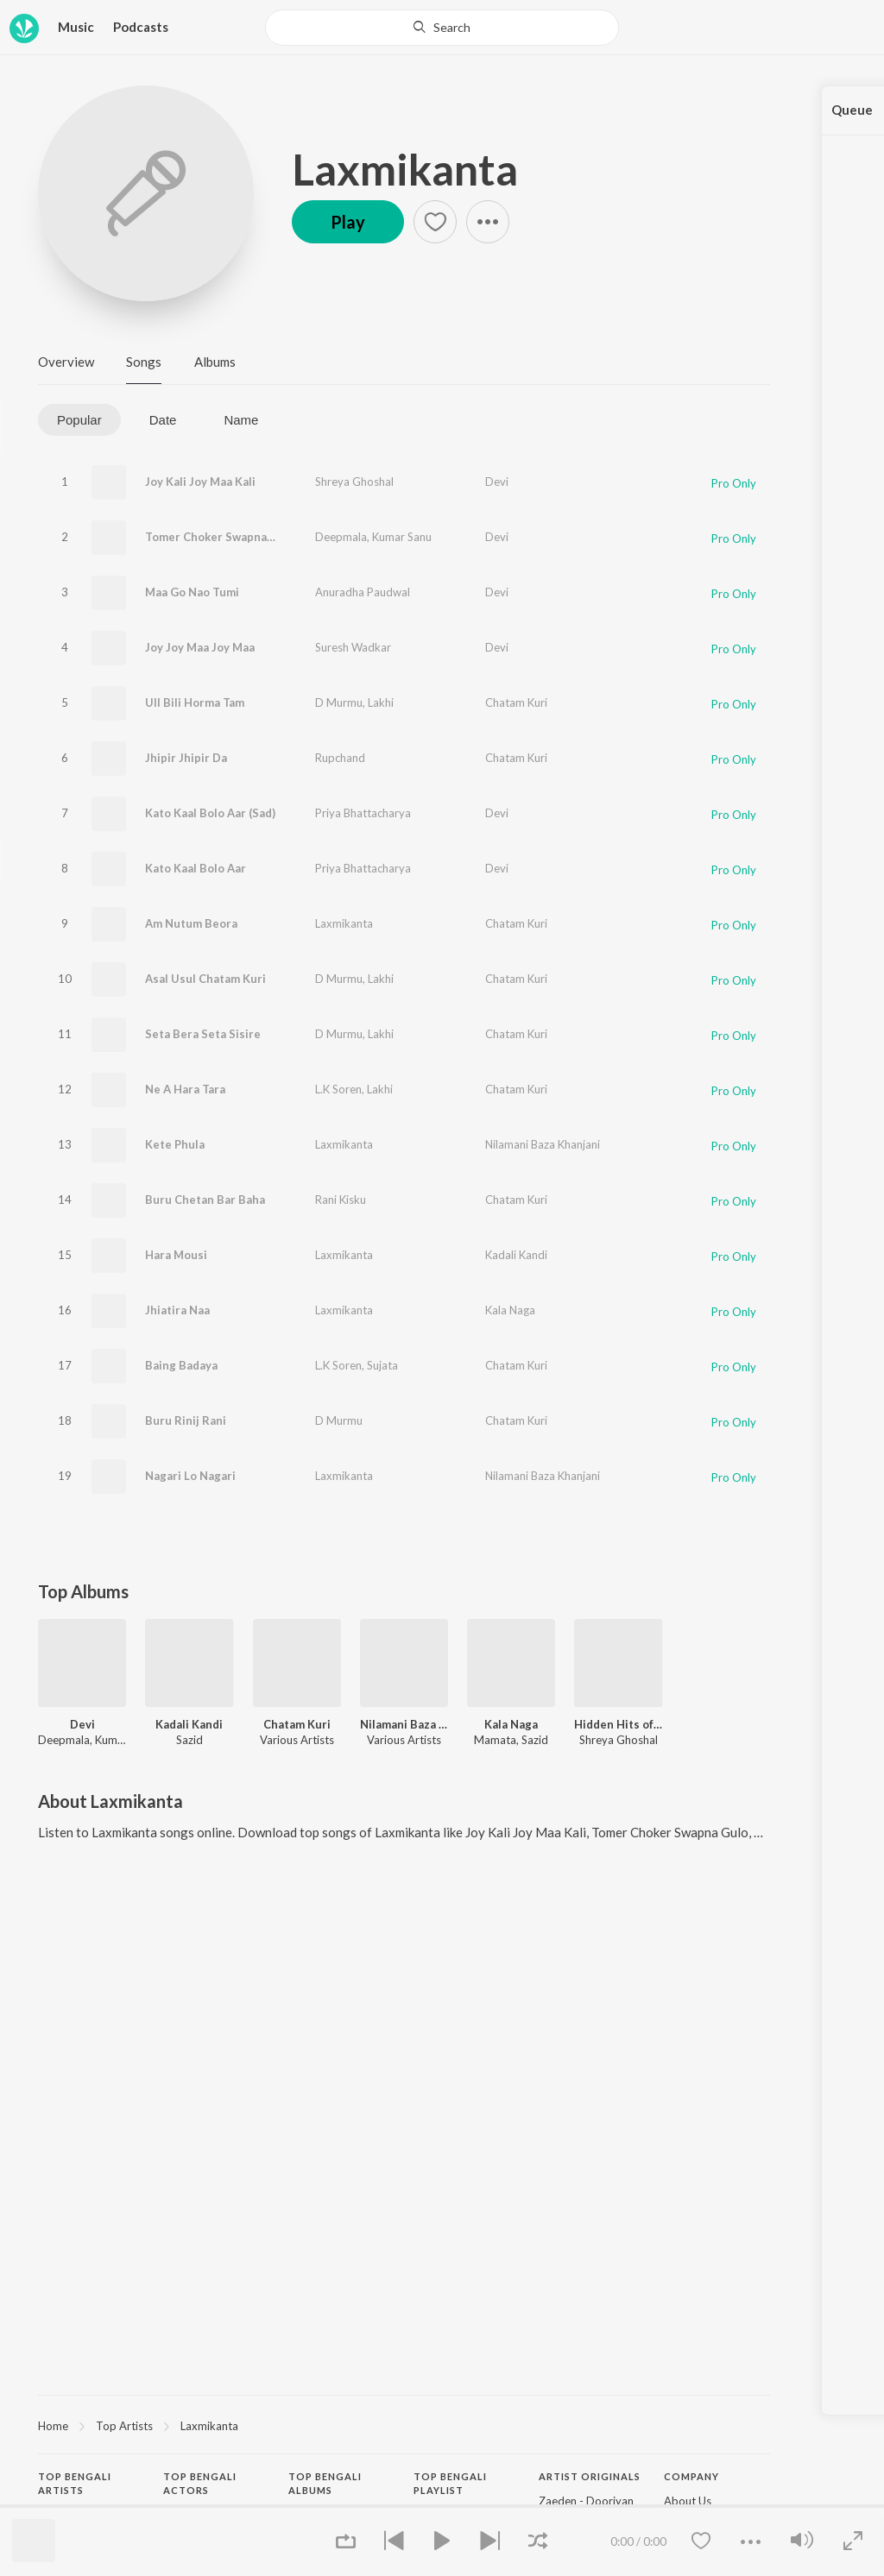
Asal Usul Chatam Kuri (205, 979)
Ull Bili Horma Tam (194, 702)
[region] (404, 2424)
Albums (215, 361)
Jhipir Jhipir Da (186, 758)
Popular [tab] (79, 420)
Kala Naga (510, 1310)
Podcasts (140, 27)
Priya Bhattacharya (363, 813)
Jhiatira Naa (177, 1310)
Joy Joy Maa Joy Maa (200, 647)
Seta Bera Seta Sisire (203, 1034)
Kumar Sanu (402, 537)
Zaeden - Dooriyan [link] (586, 2501)
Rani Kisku (340, 1199)
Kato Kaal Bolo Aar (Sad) (210, 813)
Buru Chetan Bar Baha (205, 1199)
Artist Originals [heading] (590, 2476)
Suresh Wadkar (353, 647)
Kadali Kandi (516, 1255)
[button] (435, 221)
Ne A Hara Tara (185, 1089)
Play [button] (348, 221)
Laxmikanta (405, 169)
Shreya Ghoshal (354, 481)
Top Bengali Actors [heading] (200, 2484)
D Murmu (339, 702)
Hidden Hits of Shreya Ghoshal (618, 1724)
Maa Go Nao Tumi (192, 592)
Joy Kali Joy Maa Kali (200, 481)
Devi (496, 481)
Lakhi (381, 702)
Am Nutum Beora (191, 923)
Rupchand (340, 758)
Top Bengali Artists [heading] (74, 2484)
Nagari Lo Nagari (190, 1476)
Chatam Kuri (516, 702)
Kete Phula (175, 1144)
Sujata (382, 1365)
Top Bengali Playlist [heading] (450, 2484)
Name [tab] (241, 420)
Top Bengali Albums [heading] (325, 2484)
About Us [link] (687, 2501)
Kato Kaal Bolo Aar (195, 868)
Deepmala (341, 537)
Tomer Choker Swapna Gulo (220, 537)
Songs (143, 361)
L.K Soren (338, 1089)
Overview (66, 361)
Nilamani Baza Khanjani (542, 1144)
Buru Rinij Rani (185, 1420)
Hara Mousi (176, 1255)
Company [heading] (691, 2476)
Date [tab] (163, 420)
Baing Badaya (181, 1365)
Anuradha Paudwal (362, 592)
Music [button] (76, 27)
